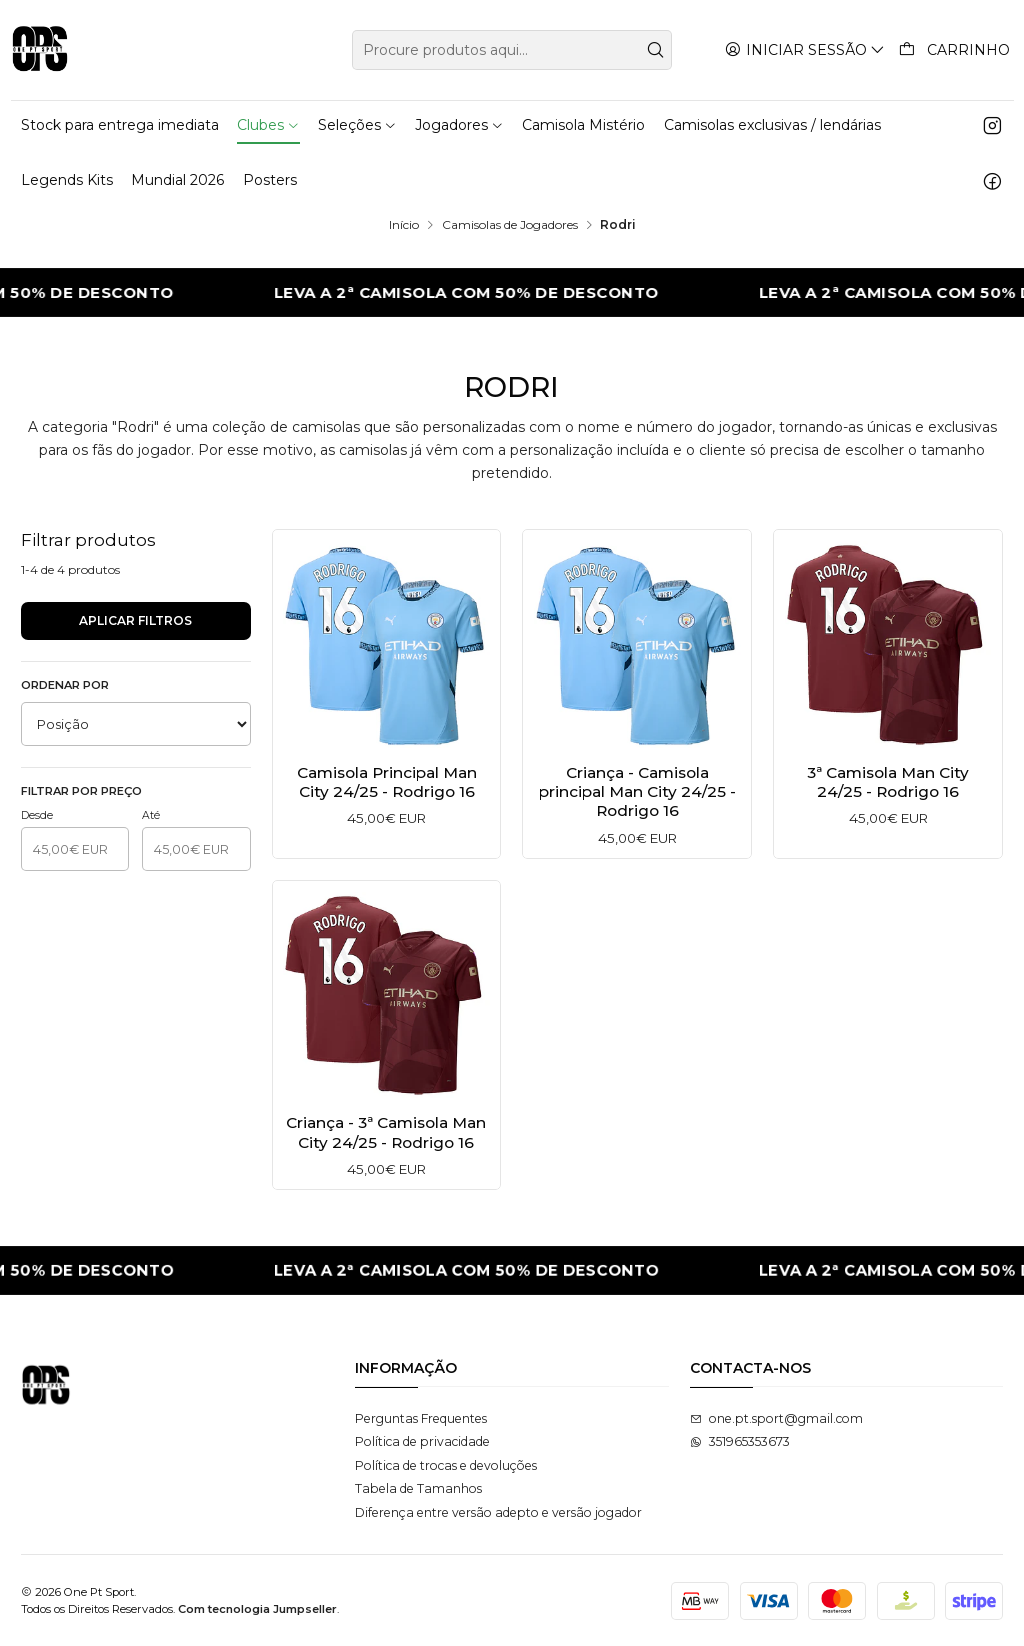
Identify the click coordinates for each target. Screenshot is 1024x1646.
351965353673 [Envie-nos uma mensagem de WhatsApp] (740, 1441)
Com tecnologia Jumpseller (257, 1609)
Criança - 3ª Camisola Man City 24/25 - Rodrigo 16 (386, 1148)
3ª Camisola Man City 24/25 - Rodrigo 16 (888, 782)
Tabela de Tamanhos (418, 1488)
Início (404, 225)
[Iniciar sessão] (805, 49)
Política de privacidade (422, 1441)
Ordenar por (65, 685)
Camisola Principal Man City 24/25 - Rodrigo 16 (387, 782)
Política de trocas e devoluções (446, 1465)
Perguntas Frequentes (421, 1418)
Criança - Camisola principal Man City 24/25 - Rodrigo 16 (637, 792)
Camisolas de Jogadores (510, 225)
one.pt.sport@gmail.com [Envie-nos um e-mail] (776, 1418)
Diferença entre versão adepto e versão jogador (498, 1512)
